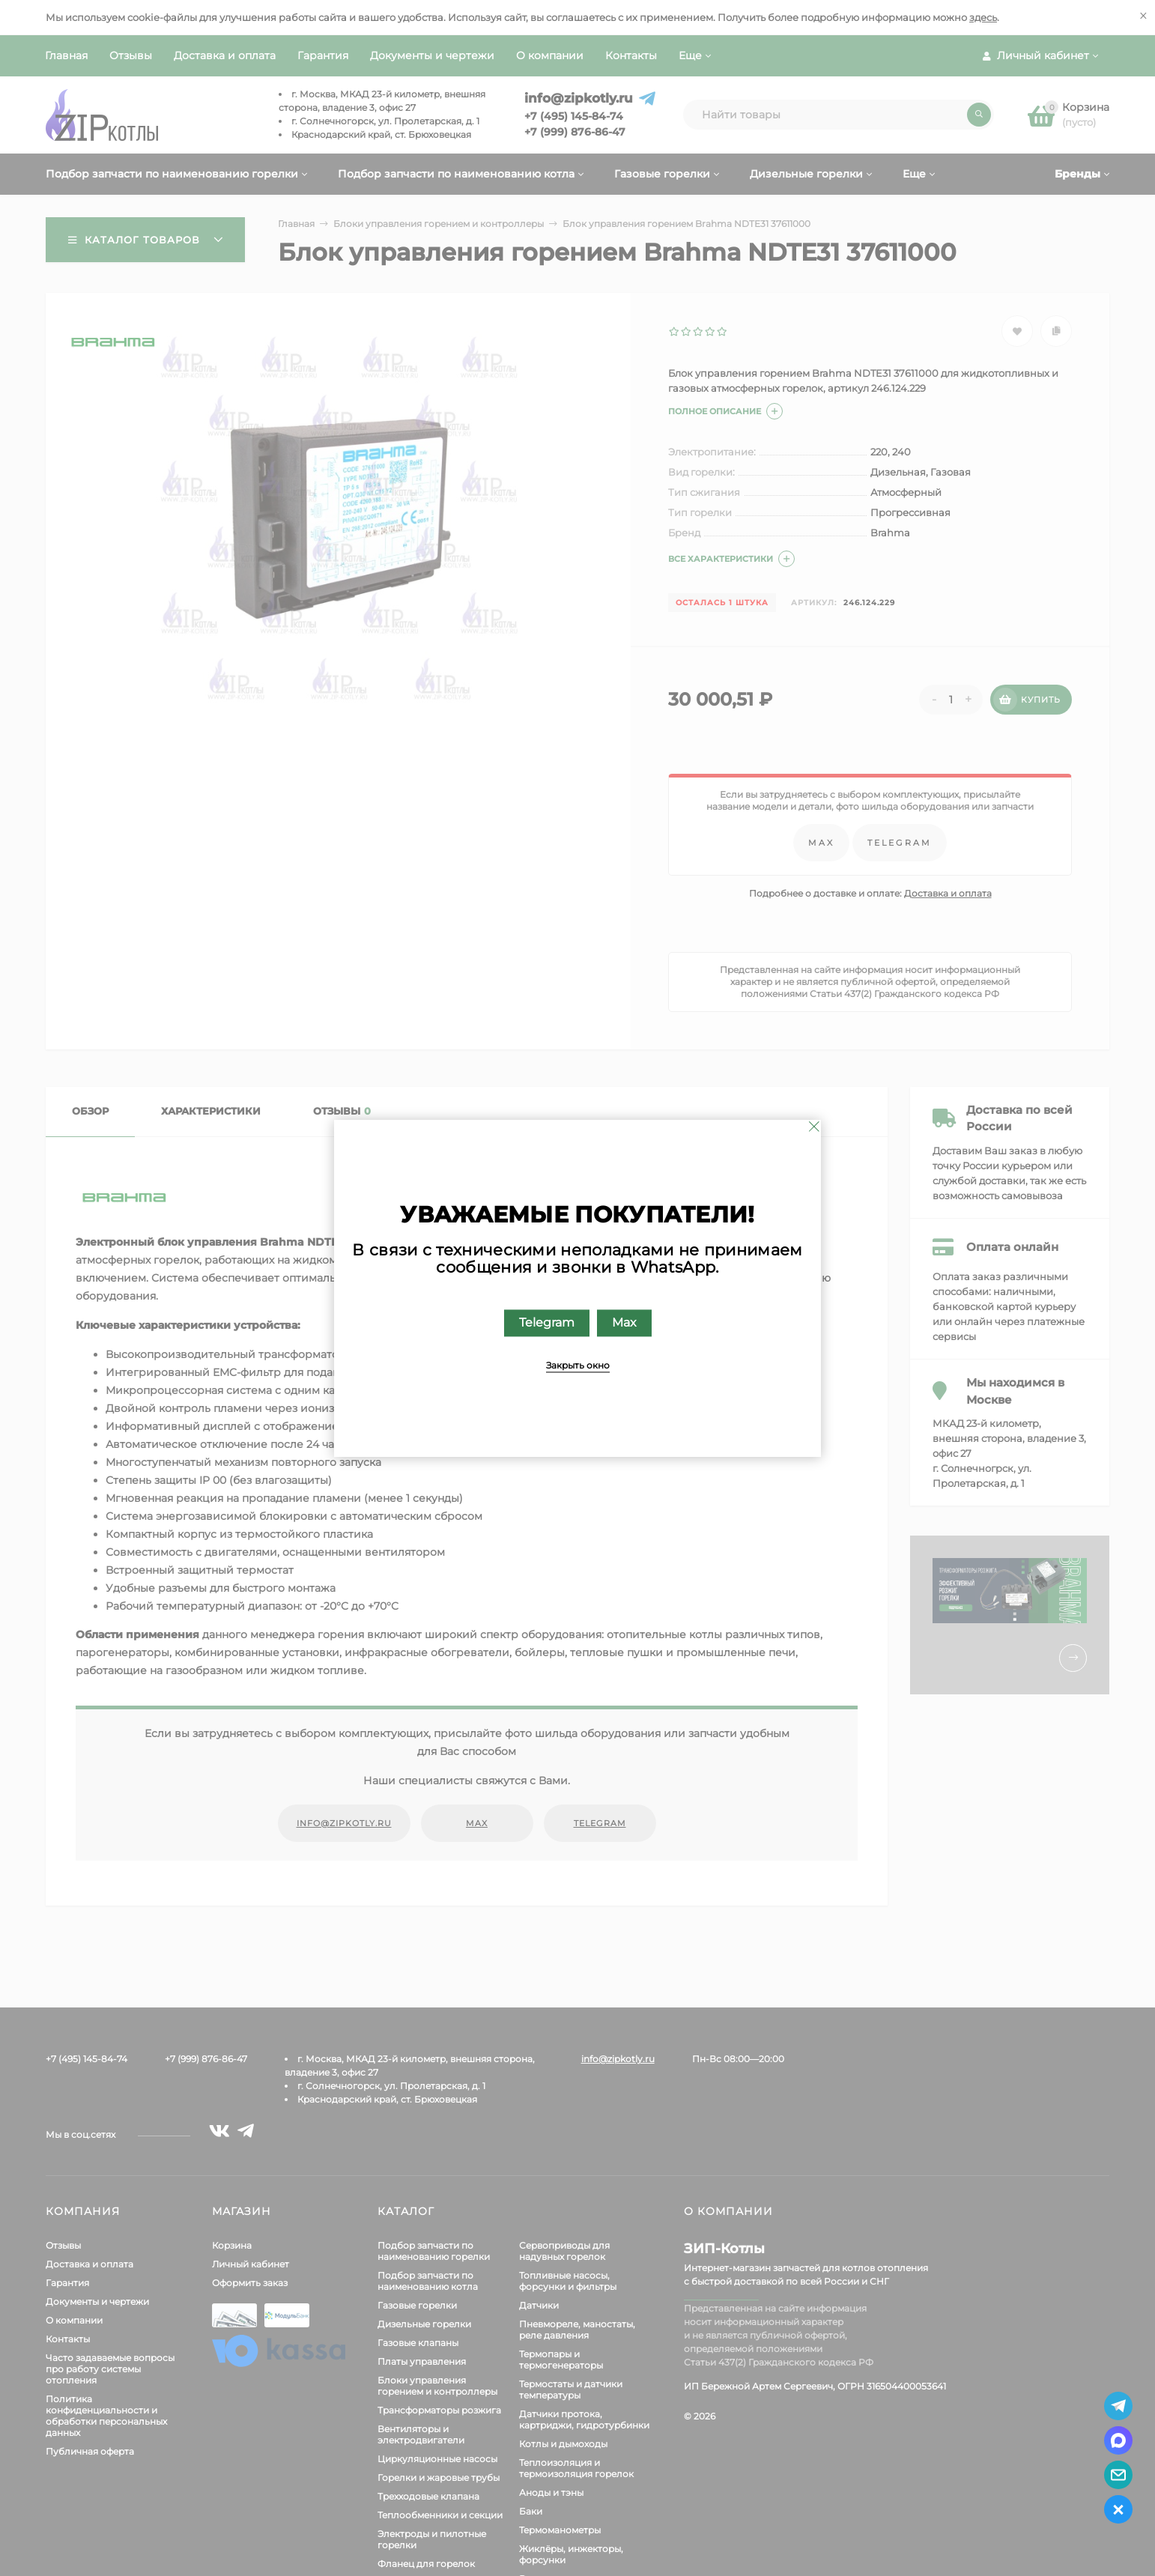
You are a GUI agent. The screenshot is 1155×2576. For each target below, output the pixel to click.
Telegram (547, 1322)
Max (624, 1322)
